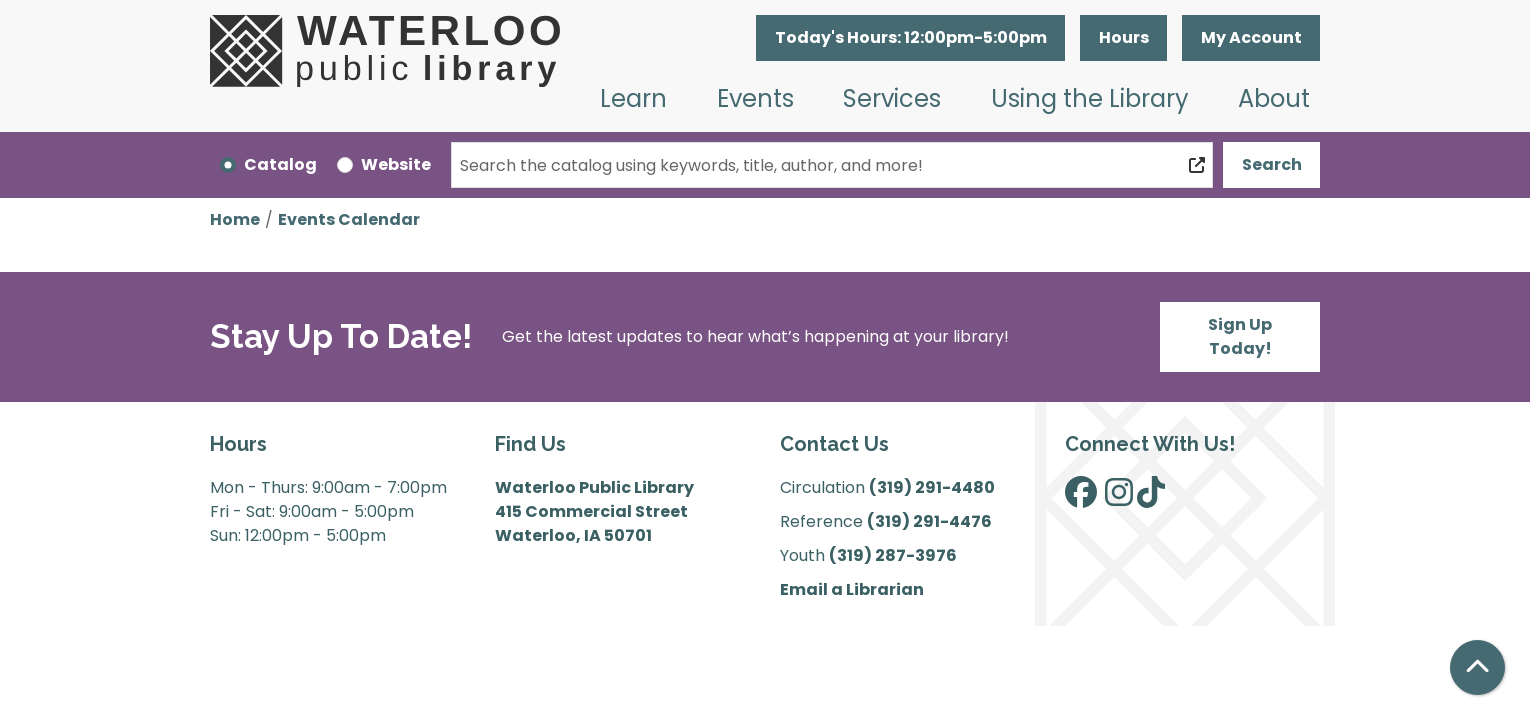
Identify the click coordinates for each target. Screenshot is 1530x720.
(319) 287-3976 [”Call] (893, 555)
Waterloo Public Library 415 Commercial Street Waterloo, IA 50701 (594, 511)
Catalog (280, 164)
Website (396, 164)
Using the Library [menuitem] (1090, 98)
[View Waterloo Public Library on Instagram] (1119, 498)
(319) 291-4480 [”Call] (932, 487)
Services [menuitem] (892, 98)
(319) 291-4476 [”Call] (929, 521)
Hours (1124, 37)
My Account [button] (1251, 37)
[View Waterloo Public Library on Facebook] (1081, 498)
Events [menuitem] (755, 98)
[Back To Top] (1477, 667)
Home (235, 219)
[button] (910, 38)
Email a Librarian (852, 589)
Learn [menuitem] (633, 98)
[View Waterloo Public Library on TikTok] (1151, 498)
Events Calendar (349, 219)
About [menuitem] (1274, 98)
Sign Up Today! (1240, 336)
